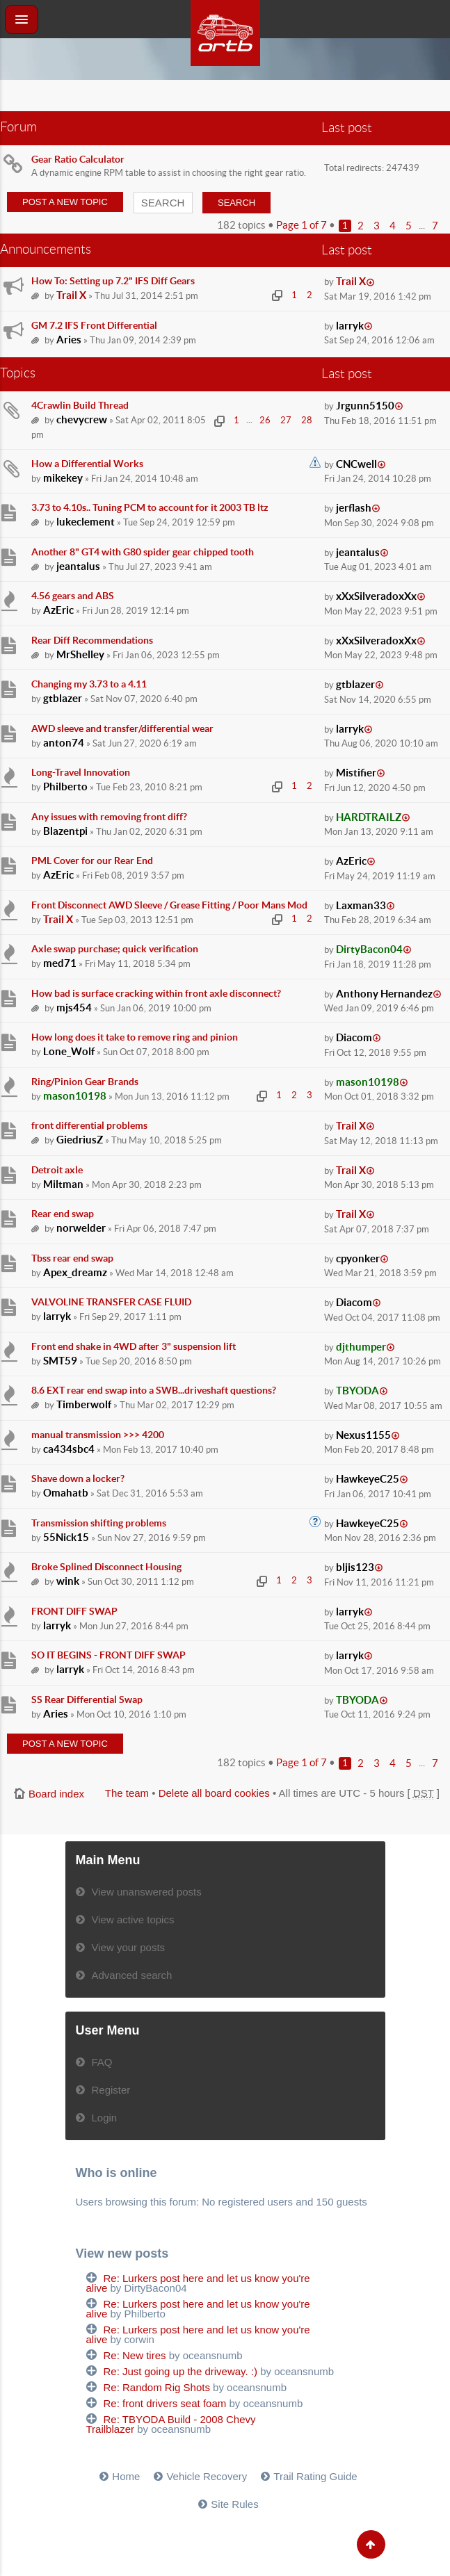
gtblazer (62, 698)
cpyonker (358, 1258)
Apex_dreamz (75, 1272)
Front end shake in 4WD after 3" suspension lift (133, 1346)
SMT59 (60, 1361)
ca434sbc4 (69, 1449)
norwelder (81, 1228)
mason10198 (74, 1096)
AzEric (58, 610)
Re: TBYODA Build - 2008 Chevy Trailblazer (171, 2424)
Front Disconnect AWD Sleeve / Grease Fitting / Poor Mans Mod (169, 905)
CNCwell (356, 464)
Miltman (63, 1184)
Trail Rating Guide (315, 2476)
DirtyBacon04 (369, 949)
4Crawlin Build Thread (80, 405)
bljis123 (355, 1567)
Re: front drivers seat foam (165, 2403)
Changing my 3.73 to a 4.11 (89, 684)
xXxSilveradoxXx (376, 596)
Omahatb (65, 1493)
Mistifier (356, 772)
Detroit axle (57, 1169)
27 (285, 420)
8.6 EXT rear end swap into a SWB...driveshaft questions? (153, 1390)
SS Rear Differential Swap (87, 1699)
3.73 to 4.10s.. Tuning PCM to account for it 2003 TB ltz (149, 507)
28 (306, 420)
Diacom (354, 1037)
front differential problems (89, 1125)
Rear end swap (62, 1213)
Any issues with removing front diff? (109, 816)
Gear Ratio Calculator (77, 159)
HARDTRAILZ (368, 817)
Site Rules (234, 2504)
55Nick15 (66, 1537)
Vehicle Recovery (206, 2476)
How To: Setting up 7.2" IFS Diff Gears (113, 280)
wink (67, 1581)
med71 (60, 963)
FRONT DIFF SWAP (74, 1611)
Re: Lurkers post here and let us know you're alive (198, 2283)
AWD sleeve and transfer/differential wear (122, 728)
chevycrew (81, 419)
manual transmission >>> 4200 (97, 1434)
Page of (301, 225)
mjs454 (74, 1007)
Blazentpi (65, 831)
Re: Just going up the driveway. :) (181, 2371)
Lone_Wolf (69, 1051)
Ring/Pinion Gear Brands (84, 1081)
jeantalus (78, 566)
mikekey (63, 478)
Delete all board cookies (214, 1793)
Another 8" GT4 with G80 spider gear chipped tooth (142, 551)
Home (126, 2476)
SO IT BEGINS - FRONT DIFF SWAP (108, 1655)
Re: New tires (135, 2355)
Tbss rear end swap (72, 1258)
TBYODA (357, 1390)
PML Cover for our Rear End (92, 860)
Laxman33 (361, 905)
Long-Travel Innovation (80, 772)
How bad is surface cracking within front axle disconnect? (156, 993)
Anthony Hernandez (384, 994)
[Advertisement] (225, 97)
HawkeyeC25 (367, 1479)
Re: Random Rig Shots (157, 2387)
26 (265, 420)
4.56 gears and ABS (72, 595)
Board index (56, 1794)
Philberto (65, 786)
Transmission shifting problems (98, 1523)
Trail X (71, 295)
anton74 (63, 743)
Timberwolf (83, 1404)
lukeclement (85, 522)
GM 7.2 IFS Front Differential (94, 325)
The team (127, 1793)
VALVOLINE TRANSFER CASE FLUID (111, 1301)
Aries (68, 339)
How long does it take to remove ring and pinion (134, 1037)
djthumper (361, 1347)
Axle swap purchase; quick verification (114, 948)
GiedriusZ (79, 1140)
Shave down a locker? (77, 1478)
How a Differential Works (87, 463)
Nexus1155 (363, 1435)
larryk (350, 326)
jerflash (353, 508)
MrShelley (80, 654)
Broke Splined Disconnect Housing (106, 1566)
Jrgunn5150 (365, 405)
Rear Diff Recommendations (92, 640)
